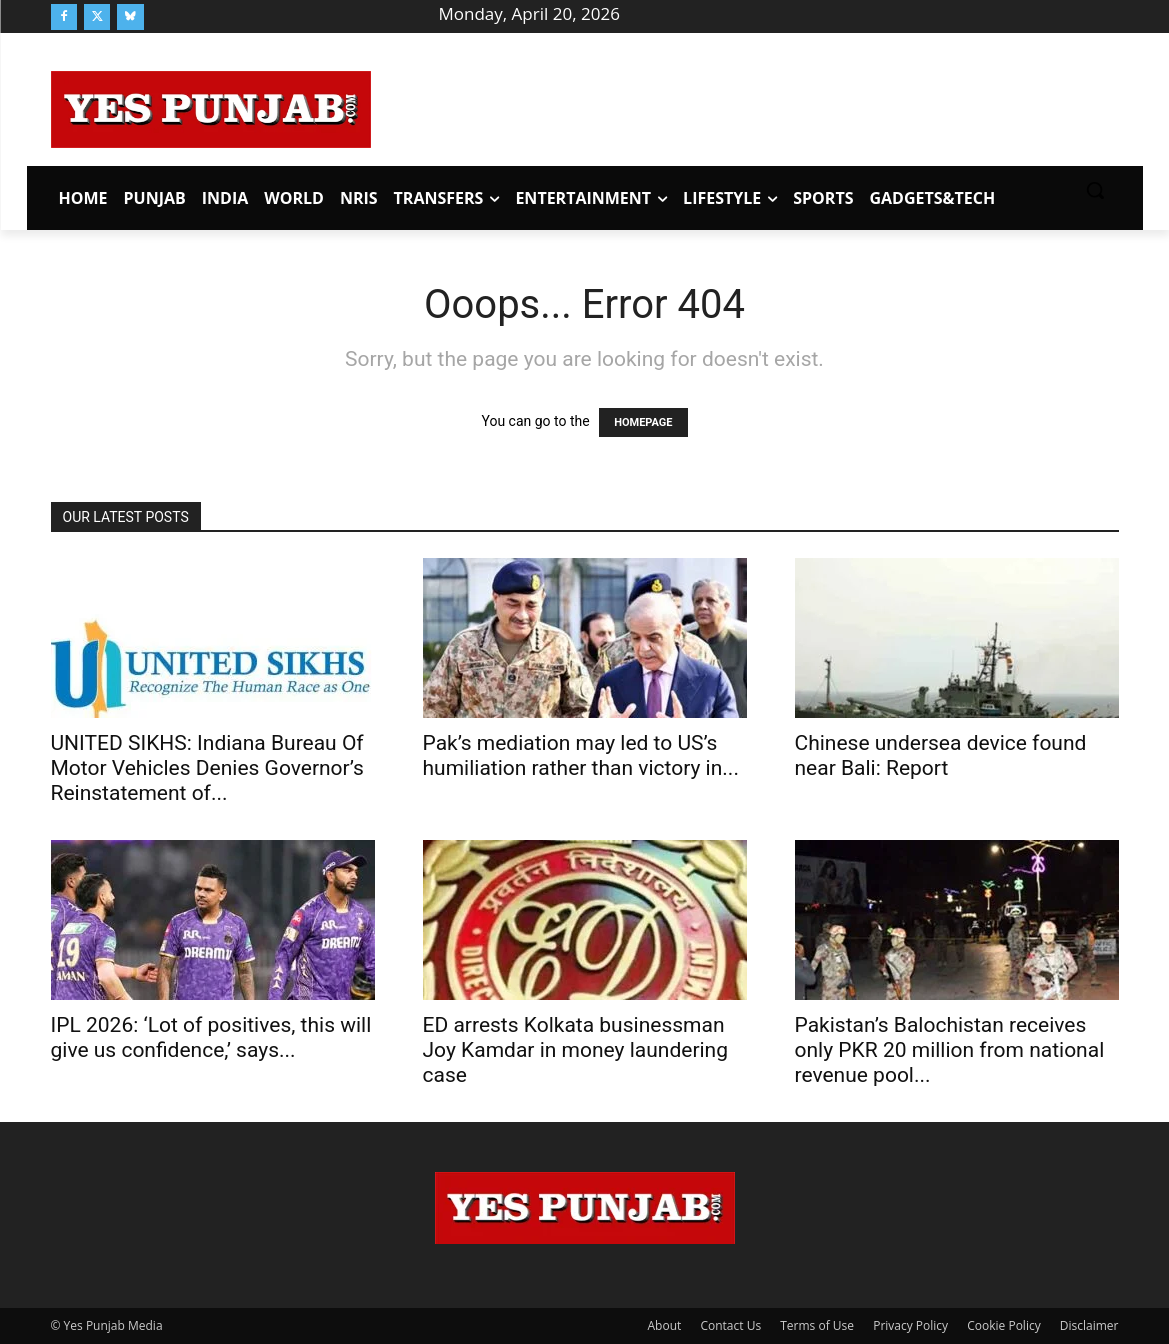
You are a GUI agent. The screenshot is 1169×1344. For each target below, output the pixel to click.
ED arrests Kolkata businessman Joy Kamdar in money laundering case (576, 1050)
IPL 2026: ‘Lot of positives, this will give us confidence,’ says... (211, 1037)
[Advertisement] (745, 106)
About (665, 1325)
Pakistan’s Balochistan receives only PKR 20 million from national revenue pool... (950, 1050)
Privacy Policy (910, 1325)
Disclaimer (1089, 1325)
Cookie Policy (1003, 1325)
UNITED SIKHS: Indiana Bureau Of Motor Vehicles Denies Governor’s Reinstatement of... (207, 768)
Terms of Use (817, 1325)
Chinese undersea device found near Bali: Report (941, 755)
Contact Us (730, 1325)
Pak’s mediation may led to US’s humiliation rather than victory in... (581, 755)
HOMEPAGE (643, 422)
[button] (1095, 190)
